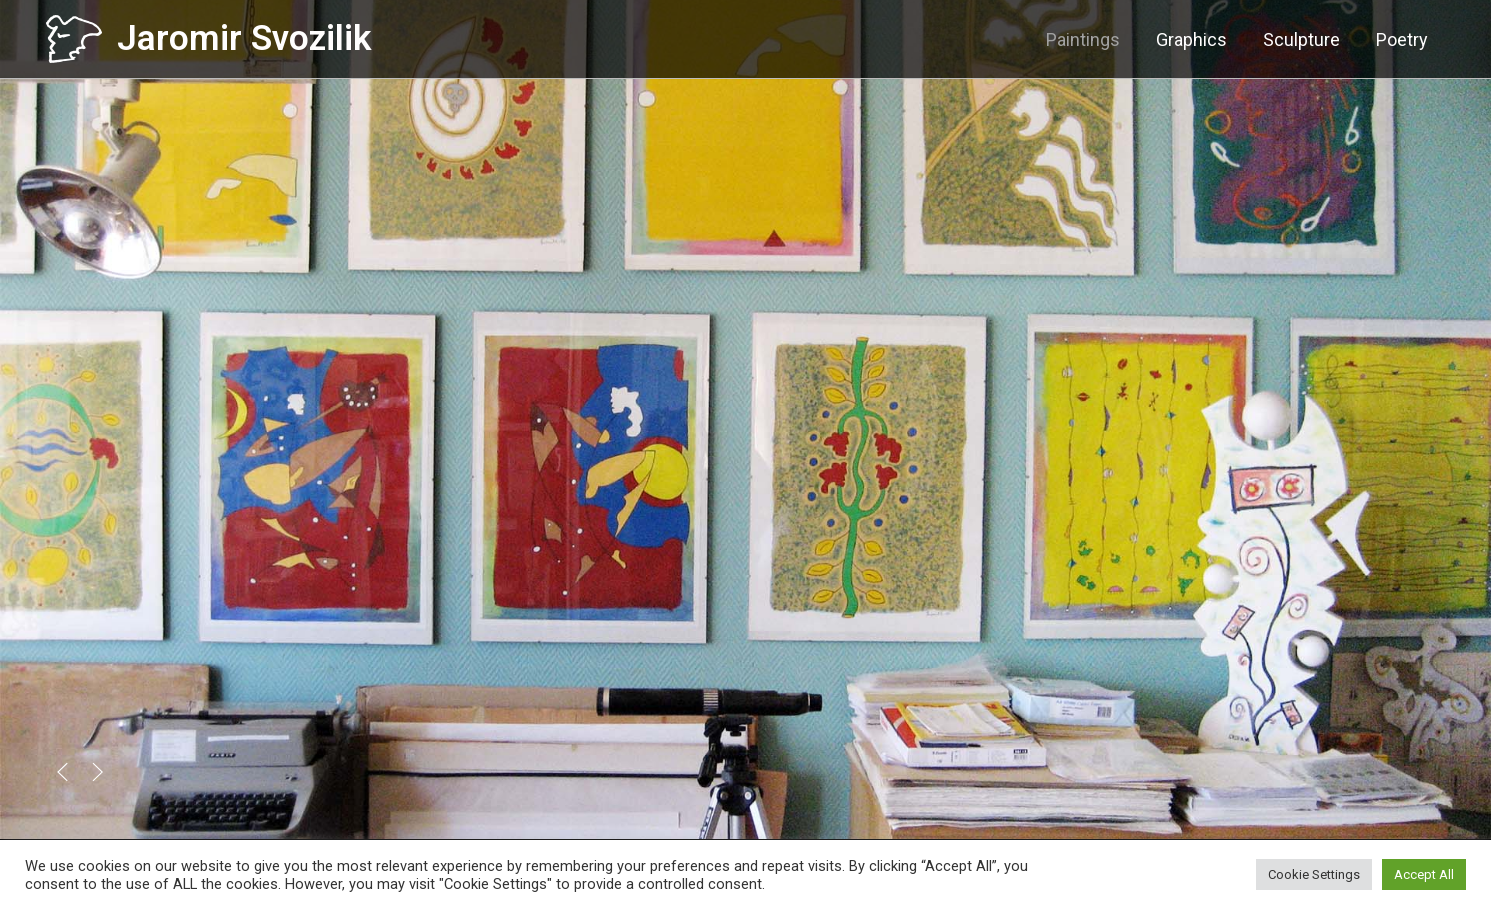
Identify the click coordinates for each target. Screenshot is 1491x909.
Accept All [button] (1424, 874)
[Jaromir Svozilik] (74, 38)
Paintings (1083, 39)
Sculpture (1301, 39)
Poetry (1402, 39)
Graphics (1191, 39)
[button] (62, 772)
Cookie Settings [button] (1314, 874)
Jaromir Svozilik (244, 38)
